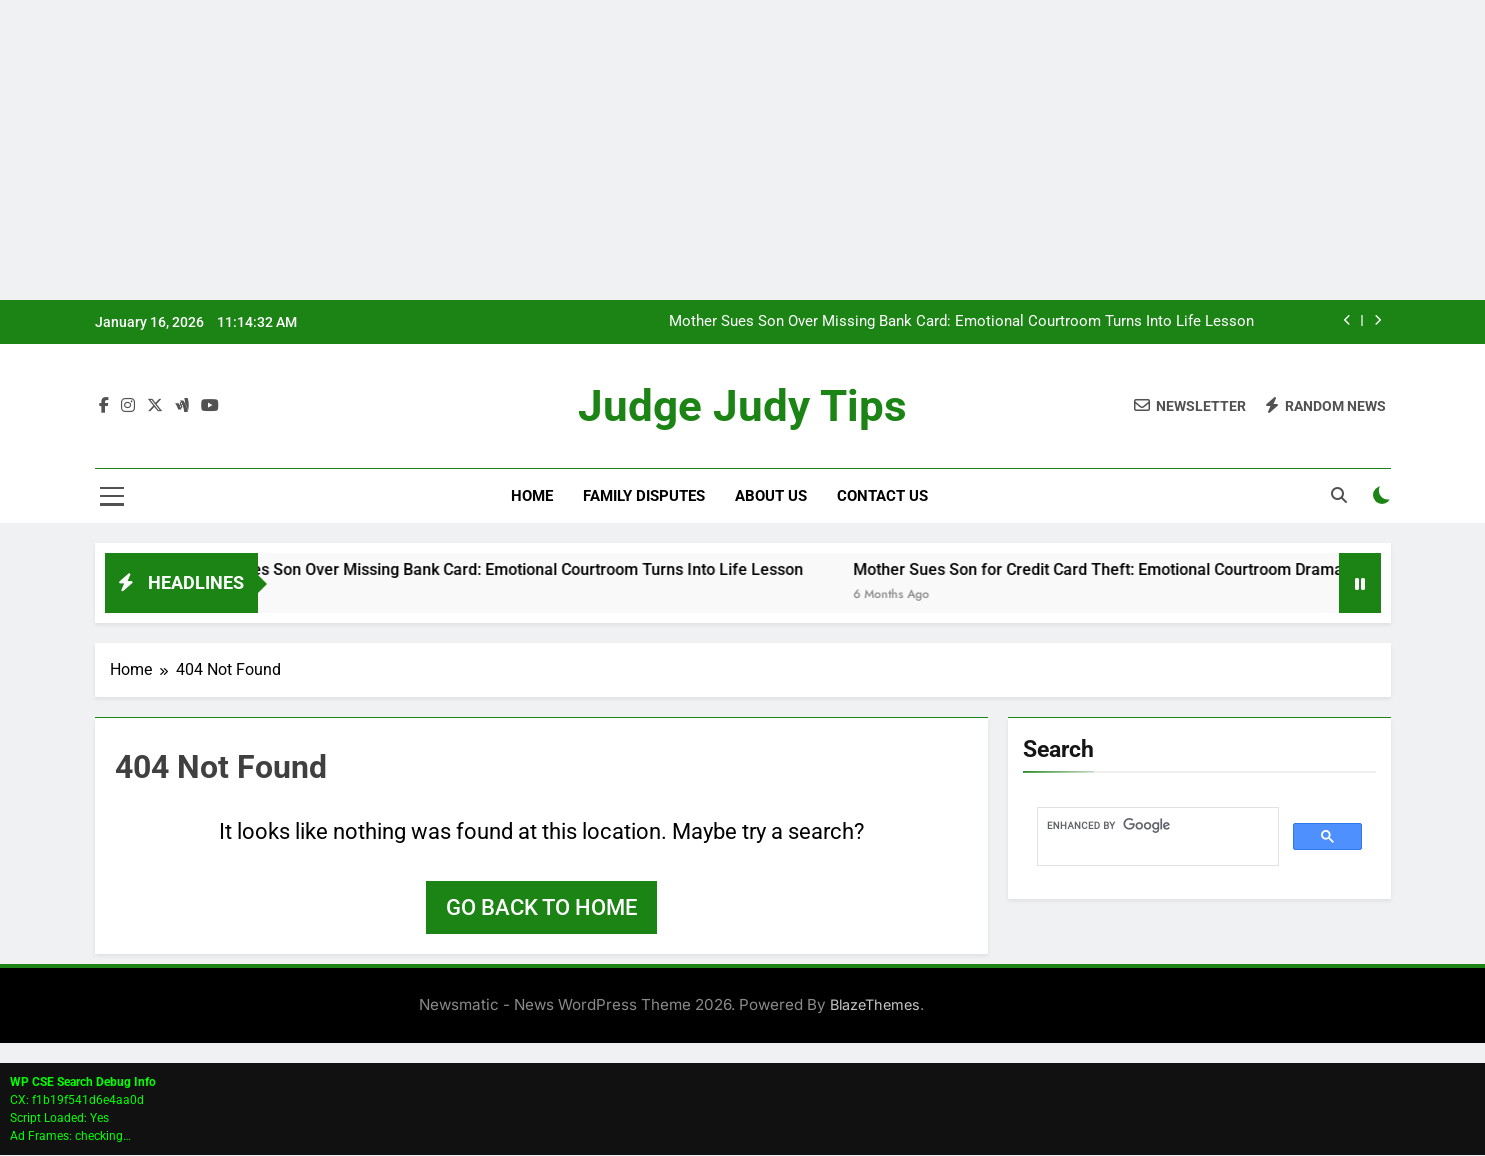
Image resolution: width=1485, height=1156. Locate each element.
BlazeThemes (875, 1005)
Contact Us (882, 497)
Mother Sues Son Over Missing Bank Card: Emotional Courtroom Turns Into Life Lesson (961, 322)
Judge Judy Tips (743, 406)
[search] (1156, 826)
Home (532, 497)
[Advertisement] (743, 150)
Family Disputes (644, 497)
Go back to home (541, 908)
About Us (771, 497)
